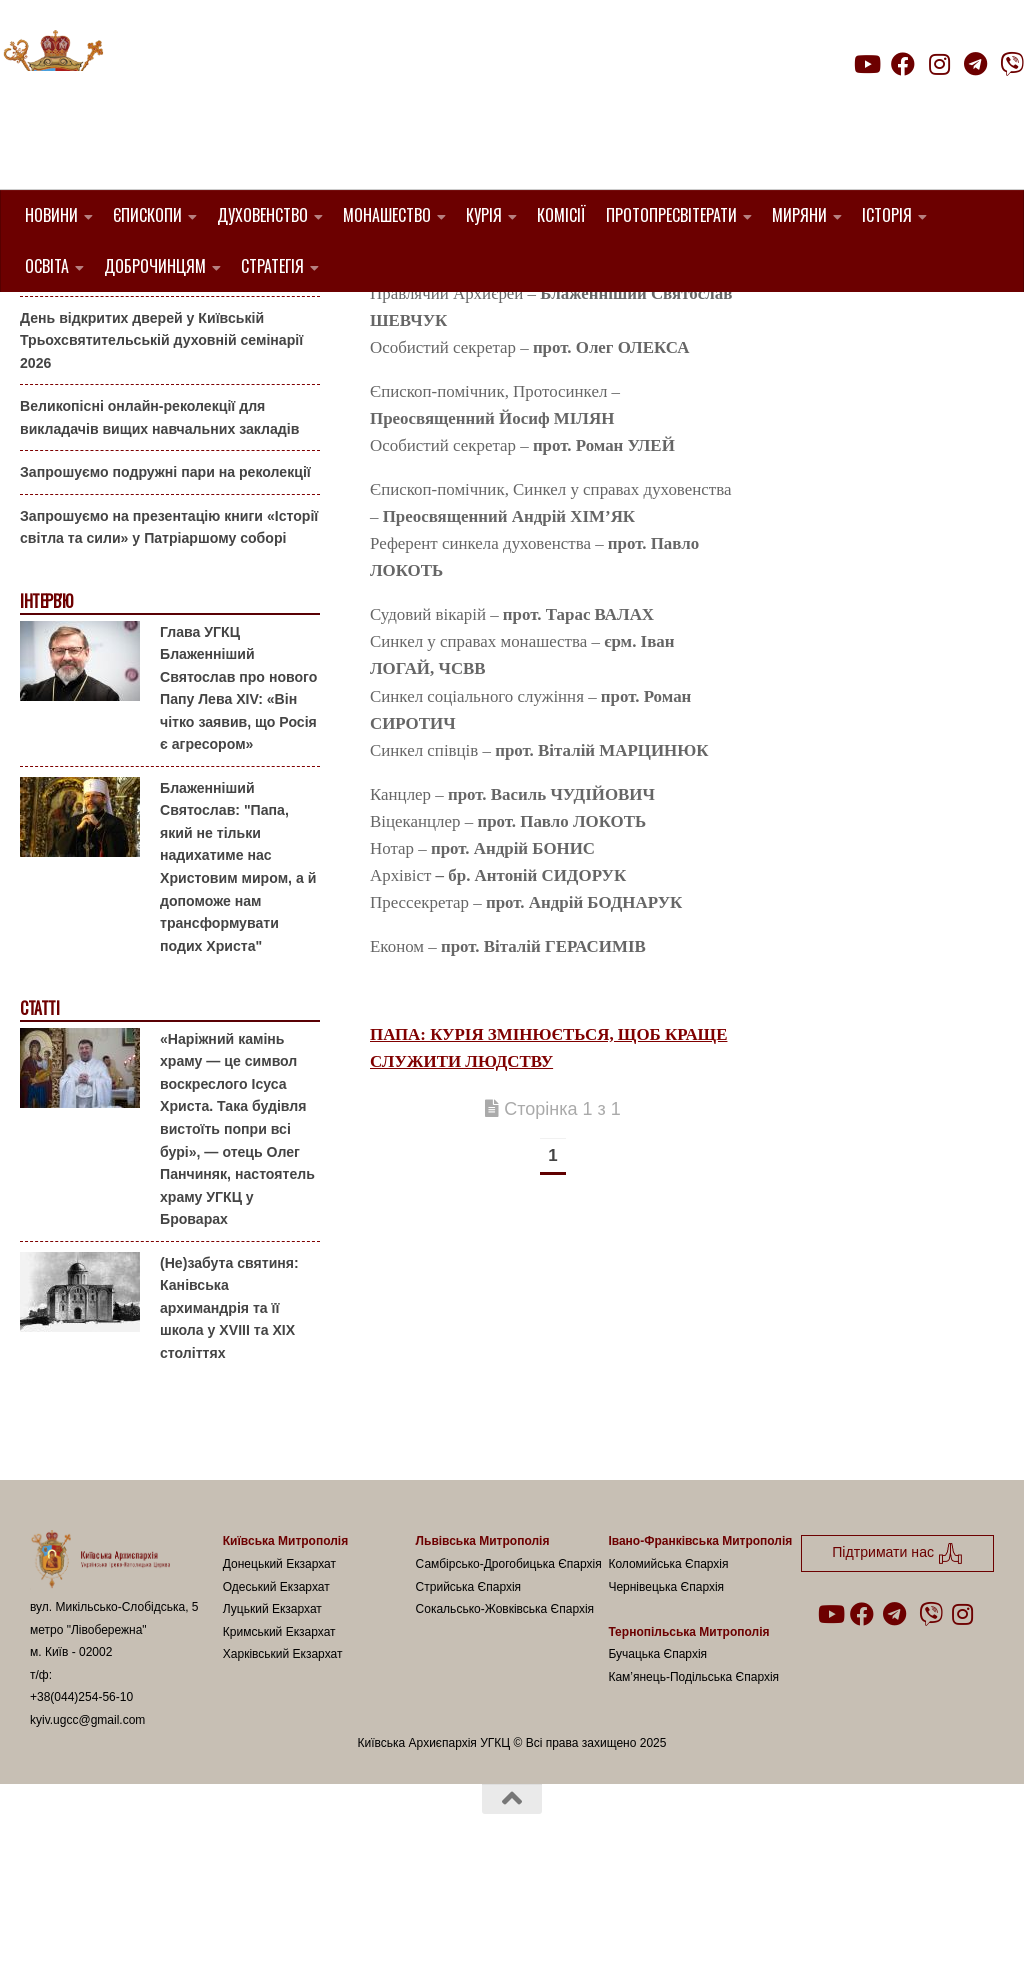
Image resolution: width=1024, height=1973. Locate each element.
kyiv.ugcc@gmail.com (87, 1822)
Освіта (47, 266)
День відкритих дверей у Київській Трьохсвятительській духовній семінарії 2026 (161, 441)
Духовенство (262, 215)
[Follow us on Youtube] (866, 64)
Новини (51, 215)
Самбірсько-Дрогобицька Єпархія (509, 1666)
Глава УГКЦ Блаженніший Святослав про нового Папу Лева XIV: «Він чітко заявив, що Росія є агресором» (238, 789)
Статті (39, 1110)
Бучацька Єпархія (657, 1756)
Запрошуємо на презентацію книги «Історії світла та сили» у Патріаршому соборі (169, 629)
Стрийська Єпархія (469, 1688)
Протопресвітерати (671, 215)
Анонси (44, 323)
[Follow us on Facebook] (903, 64)
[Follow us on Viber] (1012, 64)
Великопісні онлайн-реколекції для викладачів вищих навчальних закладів (159, 519)
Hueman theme (266, 1932)
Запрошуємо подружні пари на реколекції (165, 574)
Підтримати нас (884, 103)
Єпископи (147, 215)
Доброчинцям (155, 266)
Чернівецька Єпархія (666, 1688)
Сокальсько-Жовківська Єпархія (505, 1711)
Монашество (387, 215)
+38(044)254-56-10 (81, 1799)
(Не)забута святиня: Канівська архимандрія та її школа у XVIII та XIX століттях (229, 1409)
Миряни (799, 215)
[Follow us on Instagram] (939, 64)
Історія (887, 215)
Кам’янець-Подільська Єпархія (693, 1778)
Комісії (561, 215)
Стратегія (272, 266)
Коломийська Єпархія (668, 1666)
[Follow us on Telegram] (976, 64)
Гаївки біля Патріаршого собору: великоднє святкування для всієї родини (164, 364)
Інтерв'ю (46, 703)
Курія (484, 215)
